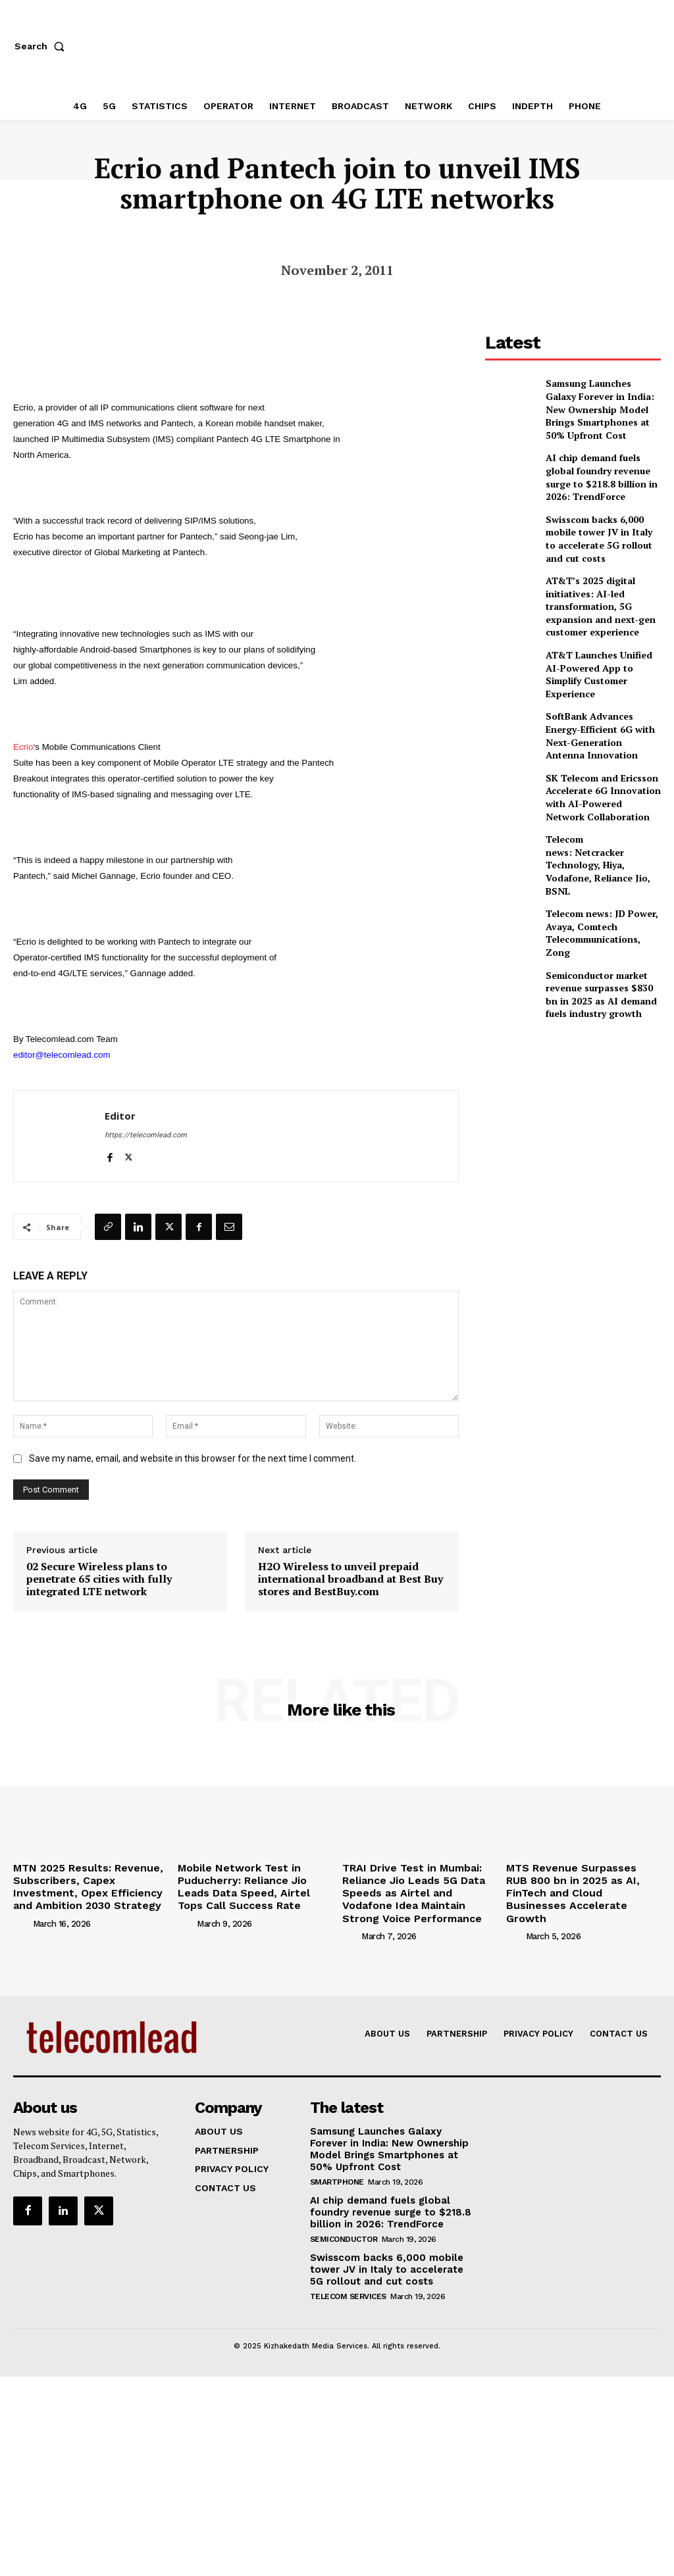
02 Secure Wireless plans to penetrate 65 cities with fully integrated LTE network (99, 1579)
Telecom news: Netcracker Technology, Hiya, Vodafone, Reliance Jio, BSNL (602, 810)
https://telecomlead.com (146, 1135)
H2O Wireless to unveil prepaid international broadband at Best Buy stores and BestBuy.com (350, 1579)
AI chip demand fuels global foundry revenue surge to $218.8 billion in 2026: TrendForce (601, 461)
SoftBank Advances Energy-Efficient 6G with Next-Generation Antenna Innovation (599, 695)
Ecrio (23, 747)
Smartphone (337, 2170)
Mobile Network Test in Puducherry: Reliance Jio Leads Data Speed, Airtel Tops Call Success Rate (251, 1883)
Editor (120, 1115)
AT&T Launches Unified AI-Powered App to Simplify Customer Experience (599, 637)
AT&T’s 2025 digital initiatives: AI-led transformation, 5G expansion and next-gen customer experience (594, 578)
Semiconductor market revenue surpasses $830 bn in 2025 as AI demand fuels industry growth (603, 924)
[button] (42, 46)
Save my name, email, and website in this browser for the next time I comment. (192, 1458)
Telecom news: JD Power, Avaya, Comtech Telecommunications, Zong (601, 867)
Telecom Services (348, 2281)
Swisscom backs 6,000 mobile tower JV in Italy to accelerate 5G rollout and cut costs (603, 519)
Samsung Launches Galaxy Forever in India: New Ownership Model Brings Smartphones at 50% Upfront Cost (602, 402)
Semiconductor (344, 2226)
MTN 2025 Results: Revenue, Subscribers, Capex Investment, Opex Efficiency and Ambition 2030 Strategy (88, 1883)
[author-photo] (21, 1917)
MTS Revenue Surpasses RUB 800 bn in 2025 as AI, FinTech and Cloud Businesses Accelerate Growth (575, 1883)
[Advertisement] (579, 1055)
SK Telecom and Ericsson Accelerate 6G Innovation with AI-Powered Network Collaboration (596, 752)
